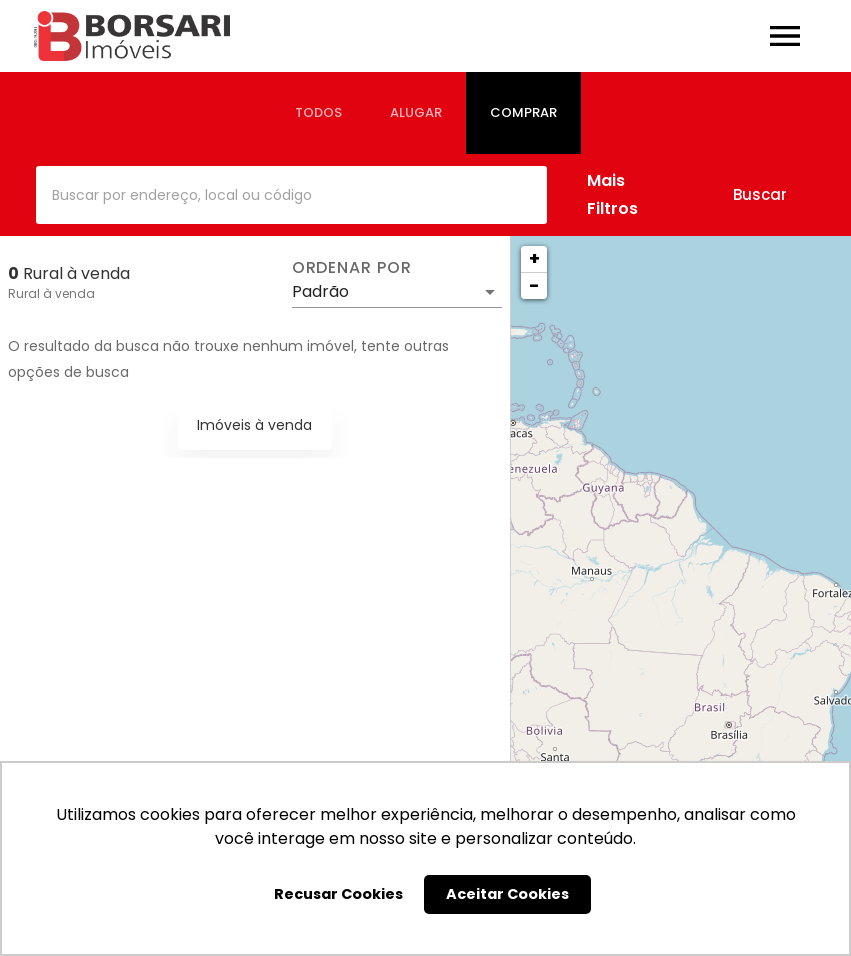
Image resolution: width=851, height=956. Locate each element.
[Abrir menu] (785, 36)
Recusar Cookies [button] (338, 894)
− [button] (534, 285)
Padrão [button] (320, 291)
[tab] (318, 113)
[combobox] (291, 195)
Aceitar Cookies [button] (507, 894)
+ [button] (534, 258)
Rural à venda (51, 293)
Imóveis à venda (254, 425)
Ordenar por (352, 268)
